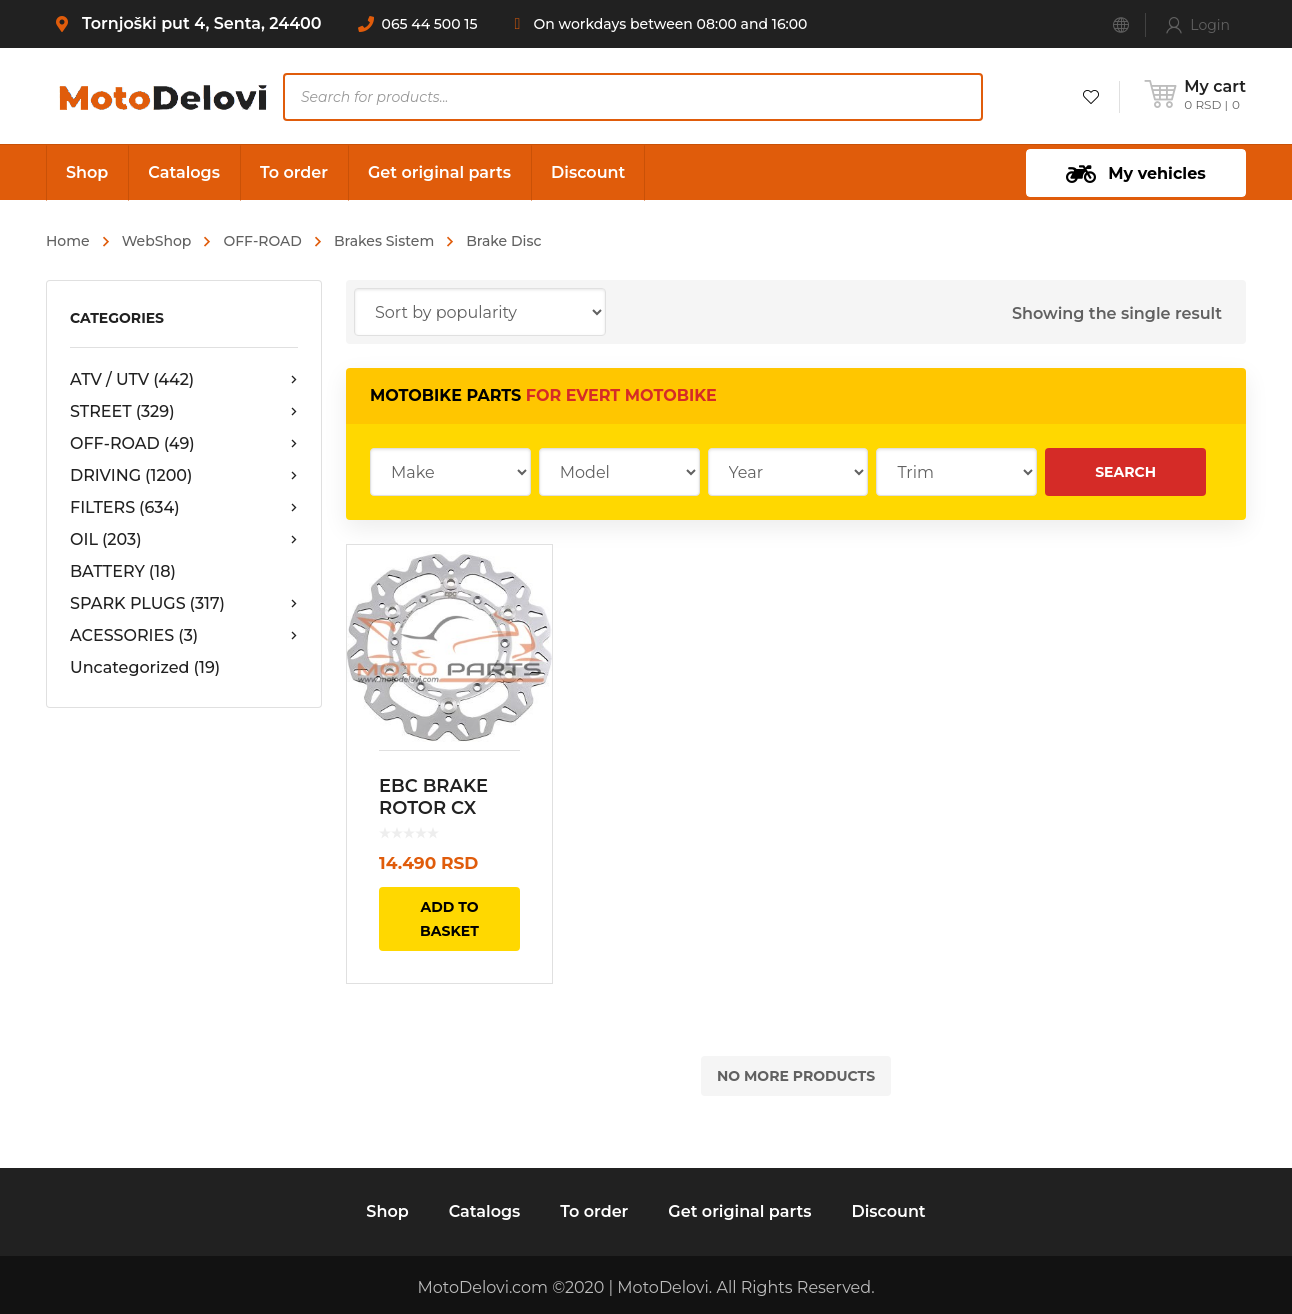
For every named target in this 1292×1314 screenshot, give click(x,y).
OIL (184, 540)
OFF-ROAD (262, 241)
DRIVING (184, 476)
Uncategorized (145, 667)
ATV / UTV (184, 380)
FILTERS (184, 508)
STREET (184, 412)
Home (68, 241)
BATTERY (123, 571)
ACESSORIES (184, 636)
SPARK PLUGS (184, 604)
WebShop (157, 241)
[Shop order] (480, 312)
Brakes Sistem (384, 241)
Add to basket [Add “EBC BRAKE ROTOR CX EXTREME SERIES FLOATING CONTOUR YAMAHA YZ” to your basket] (449, 919)
